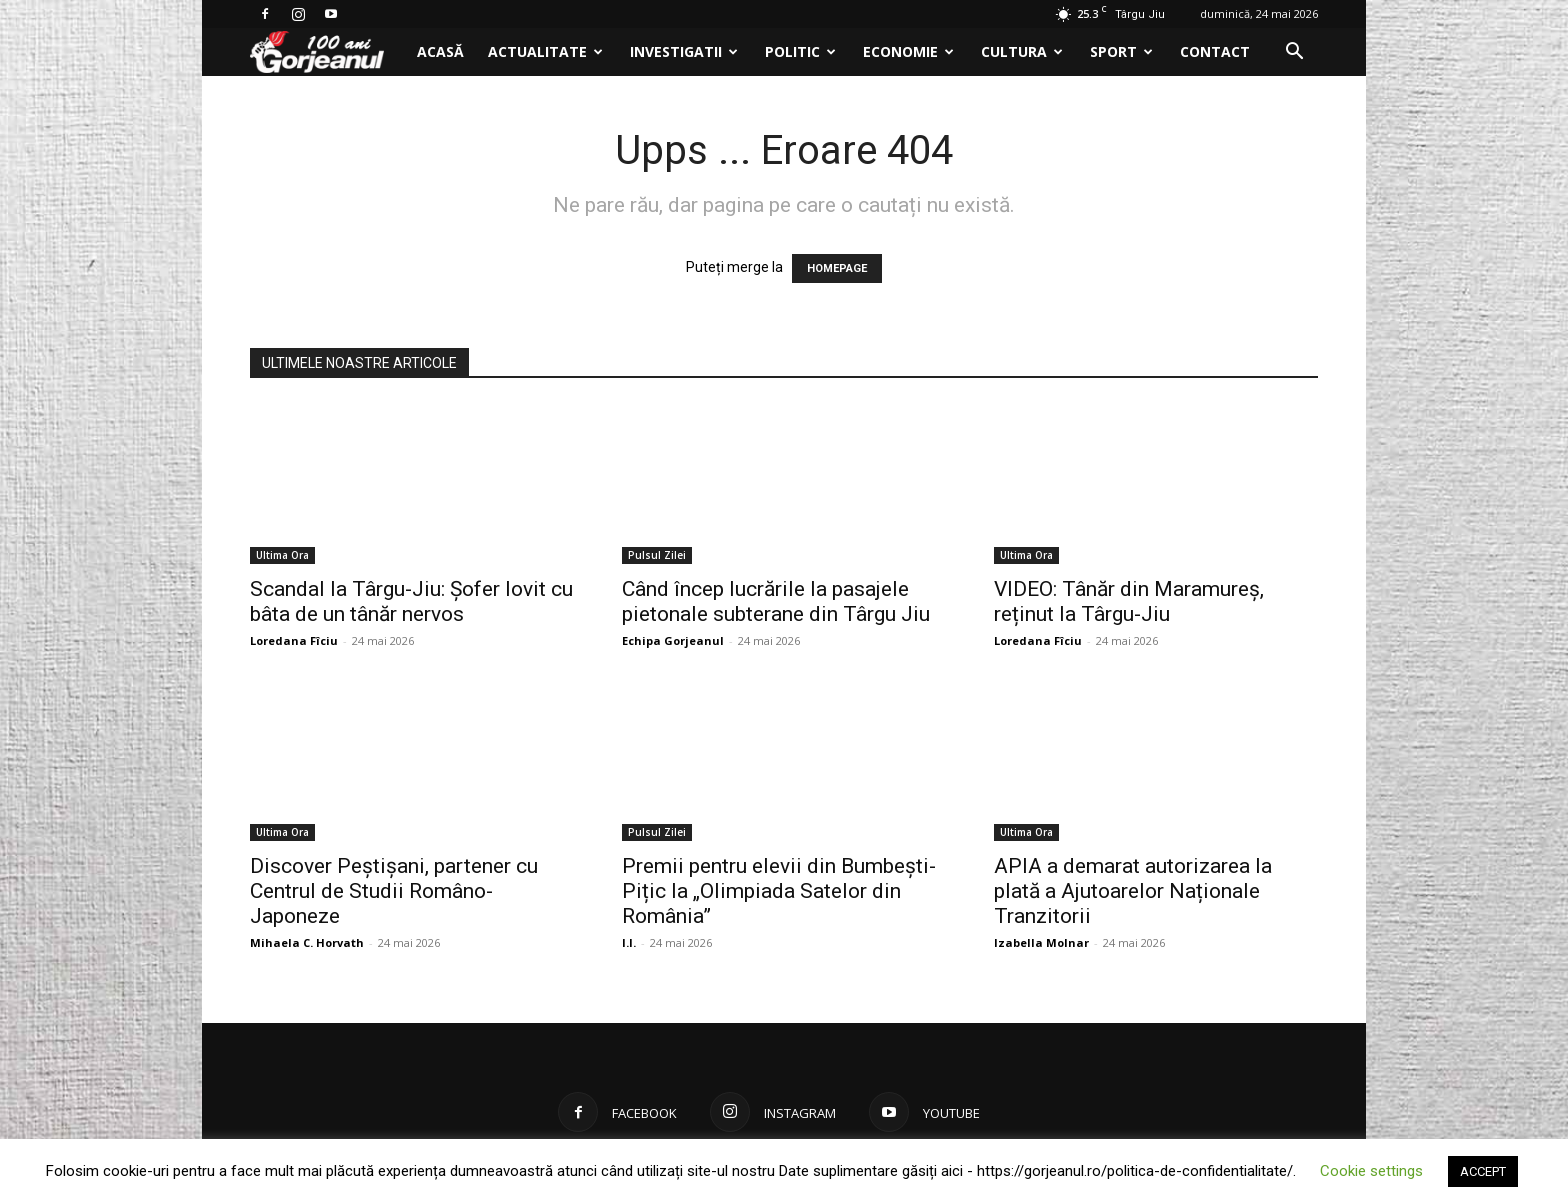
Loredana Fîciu (294, 640)
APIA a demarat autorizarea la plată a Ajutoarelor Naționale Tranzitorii (1133, 891)
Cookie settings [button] (1371, 1171)
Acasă (440, 51)
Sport (1121, 51)
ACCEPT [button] (1483, 1171)
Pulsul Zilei (657, 555)
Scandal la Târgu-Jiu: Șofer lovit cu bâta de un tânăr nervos (411, 601)
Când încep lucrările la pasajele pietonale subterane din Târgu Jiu (776, 601)
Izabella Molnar (1041, 942)
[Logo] (327, 52)
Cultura (1022, 51)
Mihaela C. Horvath (307, 942)
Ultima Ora (282, 555)
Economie (908, 51)
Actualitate (545, 51)
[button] (1294, 53)
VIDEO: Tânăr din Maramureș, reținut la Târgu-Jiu (1129, 601)
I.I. (629, 942)
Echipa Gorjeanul (673, 640)
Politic (800, 51)
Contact (1215, 51)
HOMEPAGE (837, 268)
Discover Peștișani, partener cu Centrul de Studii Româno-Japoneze (394, 891)
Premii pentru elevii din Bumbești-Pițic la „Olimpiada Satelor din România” (779, 891)
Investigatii (684, 51)
